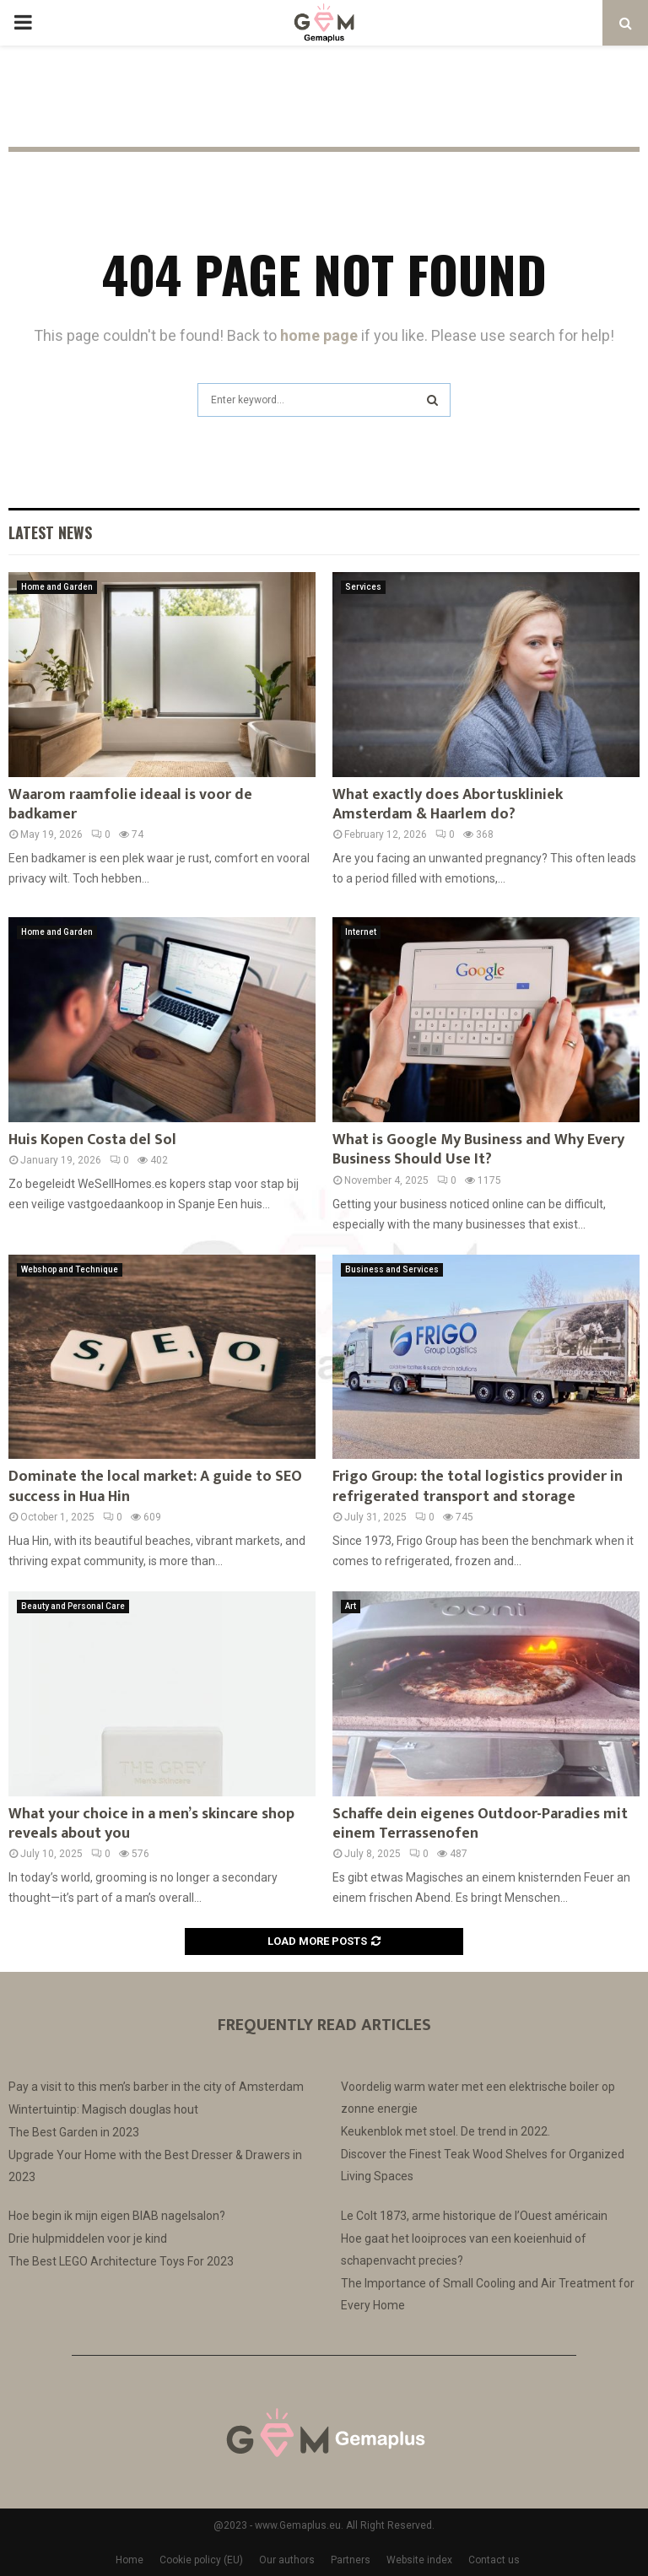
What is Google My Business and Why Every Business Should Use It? (478, 1149)
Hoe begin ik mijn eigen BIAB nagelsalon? (116, 2215)
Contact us (494, 2560)
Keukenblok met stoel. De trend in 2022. (445, 2131)
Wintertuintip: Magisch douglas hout (103, 2109)
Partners (350, 2560)
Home (129, 2560)
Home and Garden (57, 586)
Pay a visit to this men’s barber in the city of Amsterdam (156, 2086)
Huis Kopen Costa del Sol (92, 1140)
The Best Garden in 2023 (73, 2132)
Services (363, 586)
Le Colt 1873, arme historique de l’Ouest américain (474, 2215)
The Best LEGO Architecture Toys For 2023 (121, 2261)
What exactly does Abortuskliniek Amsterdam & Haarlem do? (447, 804)
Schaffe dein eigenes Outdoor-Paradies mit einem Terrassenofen (480, 1823)
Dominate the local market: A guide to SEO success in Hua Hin (155, 1486)
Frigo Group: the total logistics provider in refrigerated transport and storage (477, 1486)
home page (319, 335)
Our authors (287, 2560)
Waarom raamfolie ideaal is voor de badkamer (130, 804)
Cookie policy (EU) (201, 2560)
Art (350, 1606)
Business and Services (392, 1269)
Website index (419, 2560)
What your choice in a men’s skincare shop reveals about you (151, 1823)
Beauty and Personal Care (73, 1606)
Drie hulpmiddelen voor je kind (87, 2238)
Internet (360, 932)
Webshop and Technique (69, 1269)
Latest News (50, 532)
